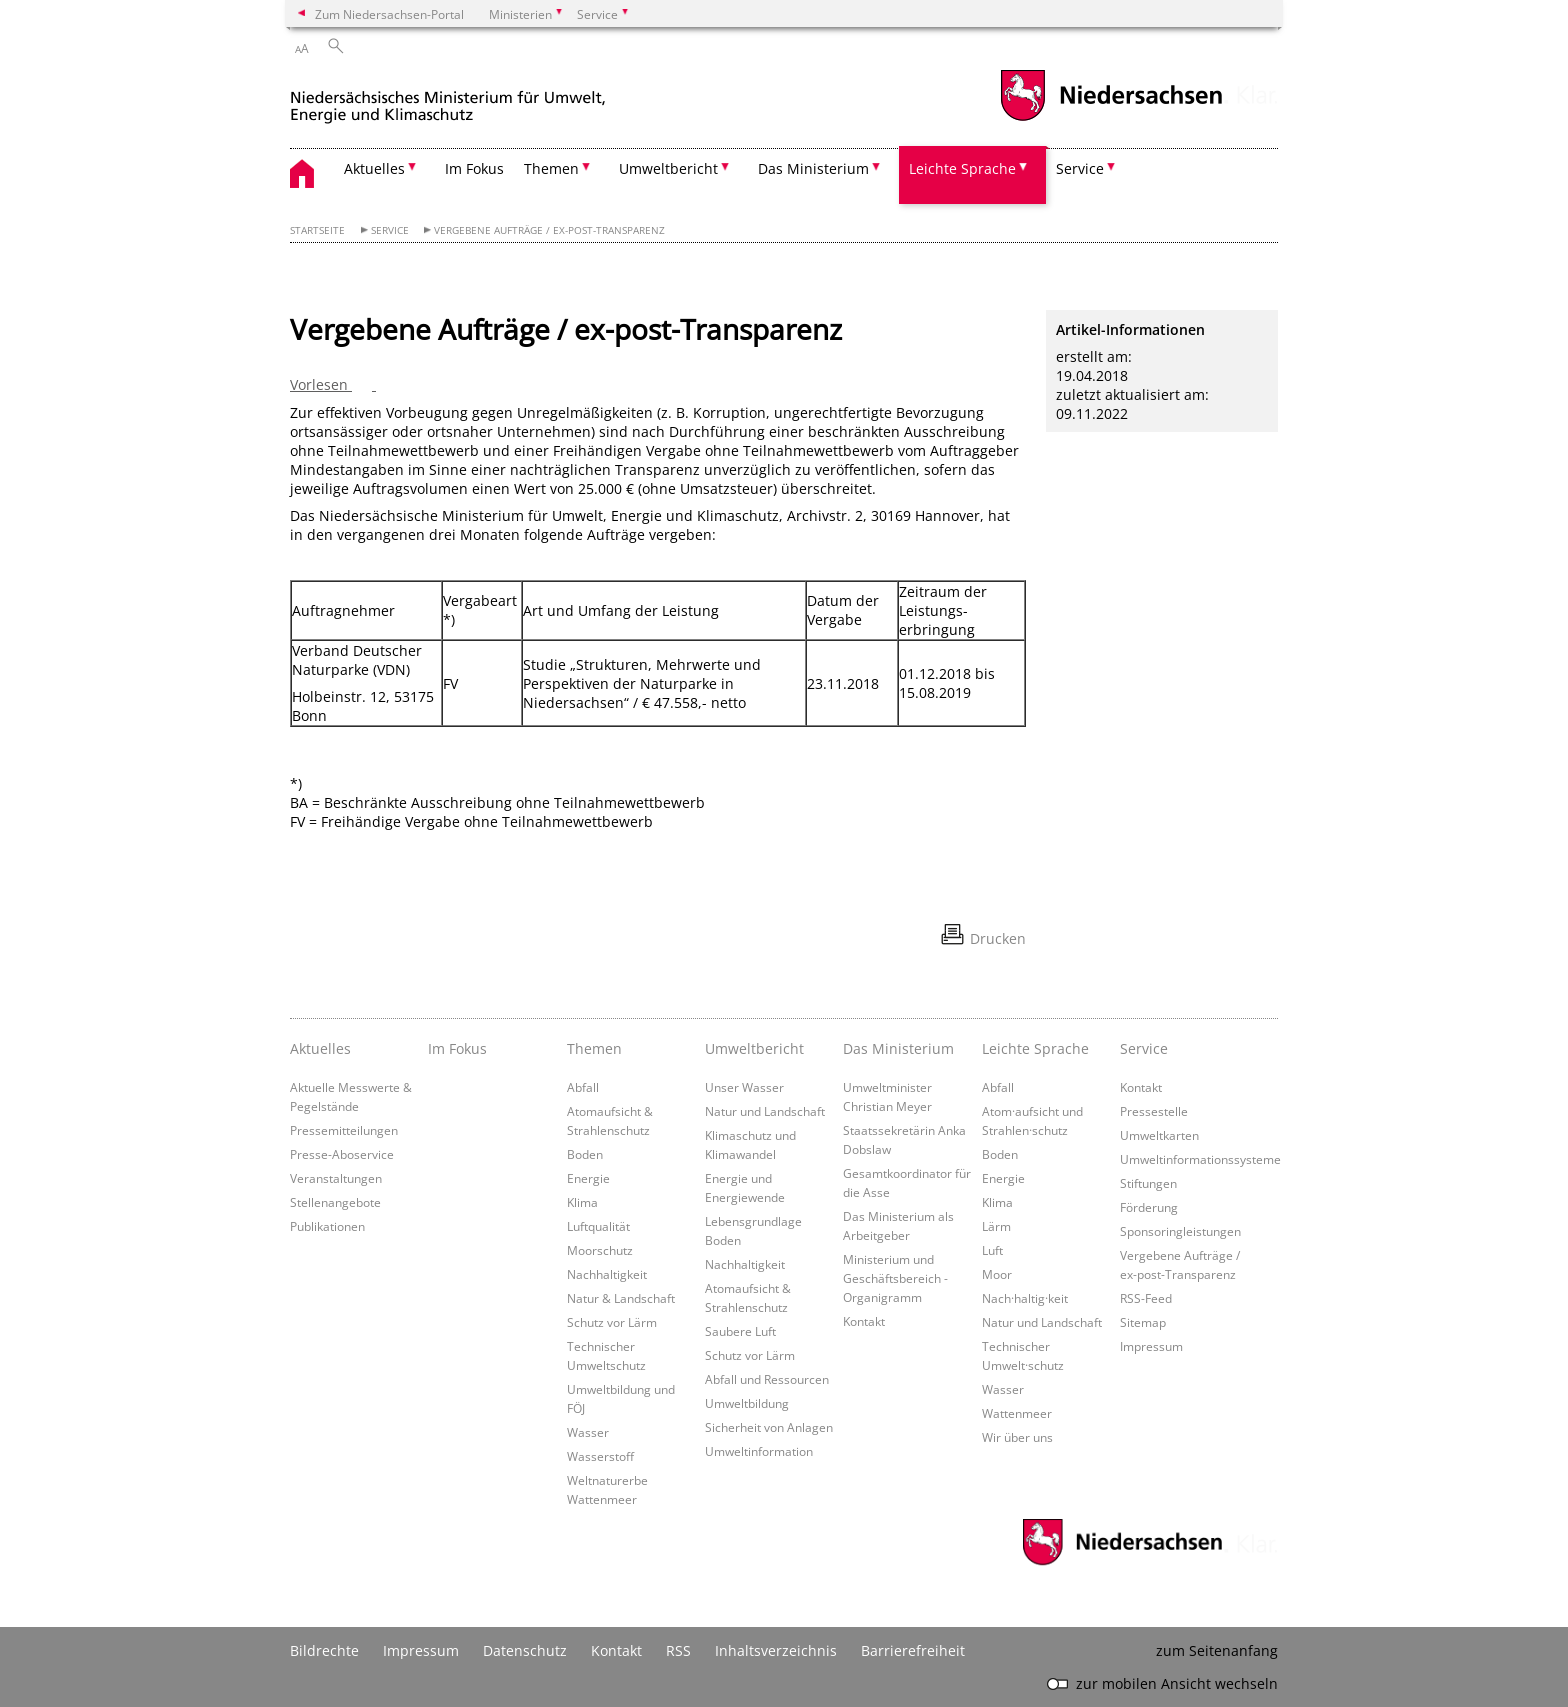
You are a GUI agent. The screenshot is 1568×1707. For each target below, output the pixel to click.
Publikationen (327, 1226)
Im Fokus (474, 168)
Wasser (588, 1432)
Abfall (583, 1087)
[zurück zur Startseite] (448, 98)
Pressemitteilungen (344, 1130)
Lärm (996, 1226)
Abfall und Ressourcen (767, 1379)
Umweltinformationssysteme (1200, 1159)
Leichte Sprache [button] (962, 168)
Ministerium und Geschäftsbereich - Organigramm (895, 1278)
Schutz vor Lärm (612, 1322)
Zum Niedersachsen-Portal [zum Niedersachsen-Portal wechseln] (389, 14)
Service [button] (1080, 168)
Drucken (998, 938)
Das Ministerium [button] (813, 168)
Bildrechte (324, 1650)
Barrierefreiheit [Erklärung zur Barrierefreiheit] (913, 1650)
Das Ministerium (898, 1048)
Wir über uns (1017, 1437)
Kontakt (864, 1321)
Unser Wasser (744, 1087)
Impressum (1151, 1346)
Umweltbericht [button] (668, 168)
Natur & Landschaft (621, 1298)
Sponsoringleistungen (1180, 1231)
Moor (997, 1274)
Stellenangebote (335, 1202)
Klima (582, 1202)
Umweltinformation (759, 1451)
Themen (594, 1048)
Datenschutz (525, 1650)
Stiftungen (1148, 1183)
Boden (585, 1154)
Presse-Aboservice (342, 1154)
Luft (992, 1250)
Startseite (317, 230)
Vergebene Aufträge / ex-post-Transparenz (549, 230)
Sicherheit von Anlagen (769, 1427)
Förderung (1149, 1207)
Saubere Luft (740, 1331)
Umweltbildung (747, 1403)
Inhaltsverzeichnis (776, 1650)
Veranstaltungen (336, 1178)
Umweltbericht (754, 1048)
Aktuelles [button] (374, 168)
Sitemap (1143, 1322)
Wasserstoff (600, 1456)
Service (390, 230)
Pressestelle (1154, 1111)
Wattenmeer (1017, 1413)
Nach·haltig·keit (1025, 1298)
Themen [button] (551, 168)
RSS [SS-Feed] (678, 1650)
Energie (588, 1178)
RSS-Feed (1146, 1298)
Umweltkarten (1159, 1135)
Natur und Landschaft (765, 1111)
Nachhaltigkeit (607, 1274)
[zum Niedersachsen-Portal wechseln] (1111, 118)
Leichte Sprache (1035, 1048)
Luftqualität (598, 1226)
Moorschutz (600, 1250)
